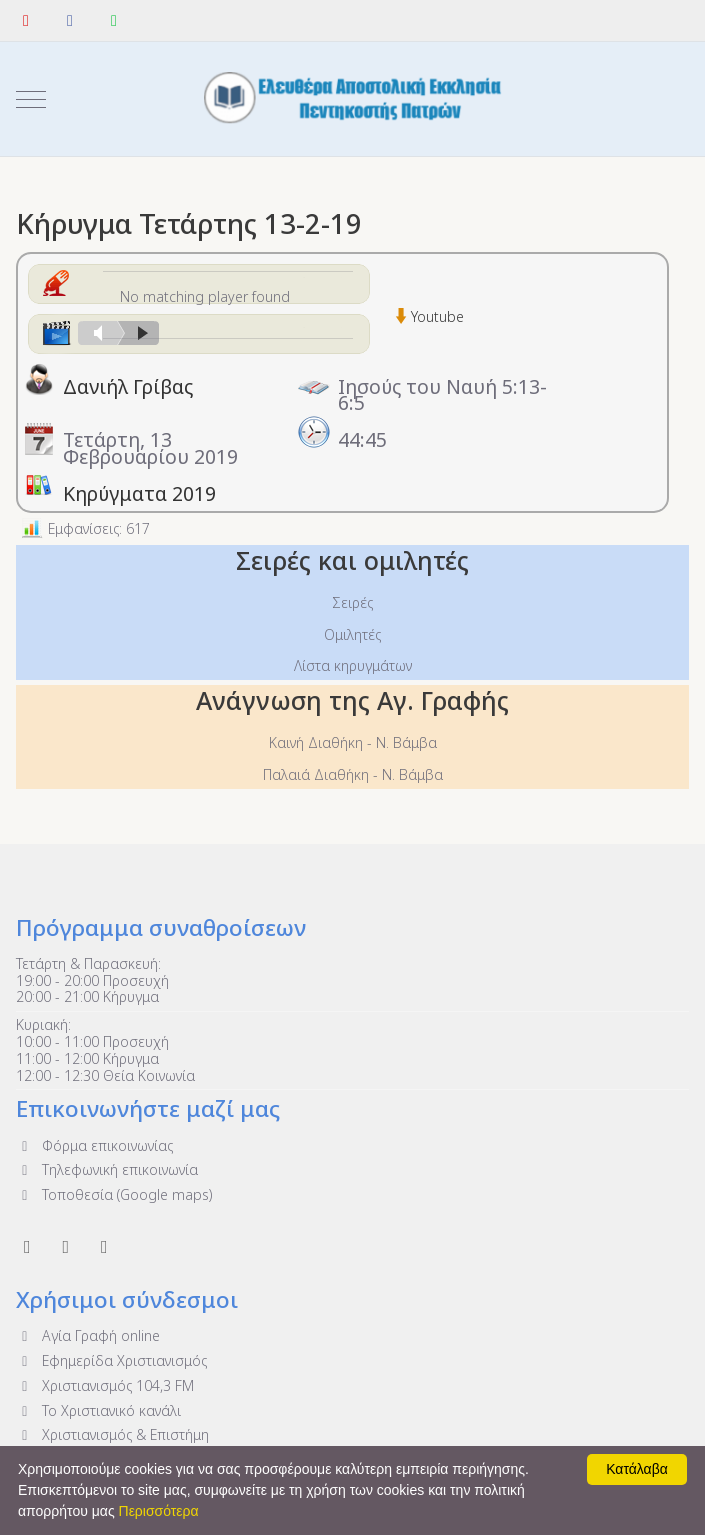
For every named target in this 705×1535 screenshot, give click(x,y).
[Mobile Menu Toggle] (31, 99)
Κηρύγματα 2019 (139, 493)
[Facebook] (70, 20)
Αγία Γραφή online (88, 1335)
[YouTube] (26, 20)
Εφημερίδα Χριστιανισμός (111, 1360)
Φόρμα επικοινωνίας (94, 1145)
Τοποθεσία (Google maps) (114, 1194)
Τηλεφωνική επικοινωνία (107, 1169)
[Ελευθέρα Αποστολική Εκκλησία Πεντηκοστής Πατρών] (353, 99)
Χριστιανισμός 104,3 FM (105, 1385)
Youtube (437, 316)
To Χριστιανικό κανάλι (98, 1410)
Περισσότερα (159, 1511)
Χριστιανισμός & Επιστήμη (112, 1434)
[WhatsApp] (114, 20)
